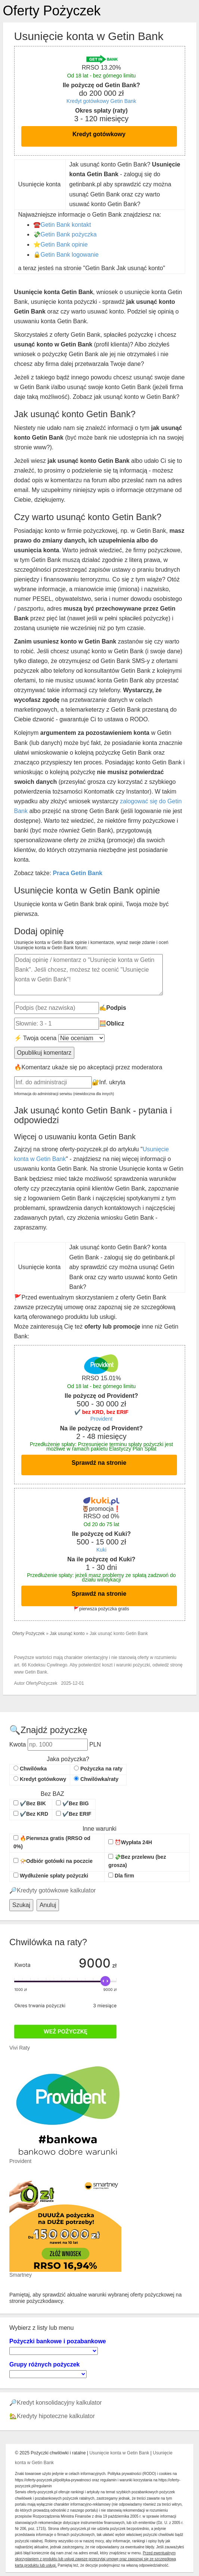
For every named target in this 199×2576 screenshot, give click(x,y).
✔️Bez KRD (30, 1814)
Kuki (101, 1550)
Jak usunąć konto (67, 1633)
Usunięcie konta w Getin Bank (119, 2453)
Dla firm (121, 1876)
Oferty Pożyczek (52, 10)
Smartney (20, 2275)
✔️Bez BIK (29, 1803)
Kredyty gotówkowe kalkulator (56, 1890)
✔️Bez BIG (72, 1803)
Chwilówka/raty (96, 1779)
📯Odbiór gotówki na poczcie (53, 1861)
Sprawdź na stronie (99, 1463)
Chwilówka (30, 1769)
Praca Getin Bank (78, 873)
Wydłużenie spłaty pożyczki (50, 1876)
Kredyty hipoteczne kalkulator (56, 2416)
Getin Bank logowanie (70, 254)
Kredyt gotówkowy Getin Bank (101, 101)
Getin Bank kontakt (66, 224)
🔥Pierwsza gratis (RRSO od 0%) (51, 1842)
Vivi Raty (19, 2048)
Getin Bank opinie (64, 244)
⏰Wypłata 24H (130, 1842)
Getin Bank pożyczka (69, 234)
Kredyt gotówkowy (98, 134)
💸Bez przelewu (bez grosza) (137, 1861)
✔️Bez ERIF (73, 1814)
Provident (101, 1419)
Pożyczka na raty (98, 1769)
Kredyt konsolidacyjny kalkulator (59, 2402)
